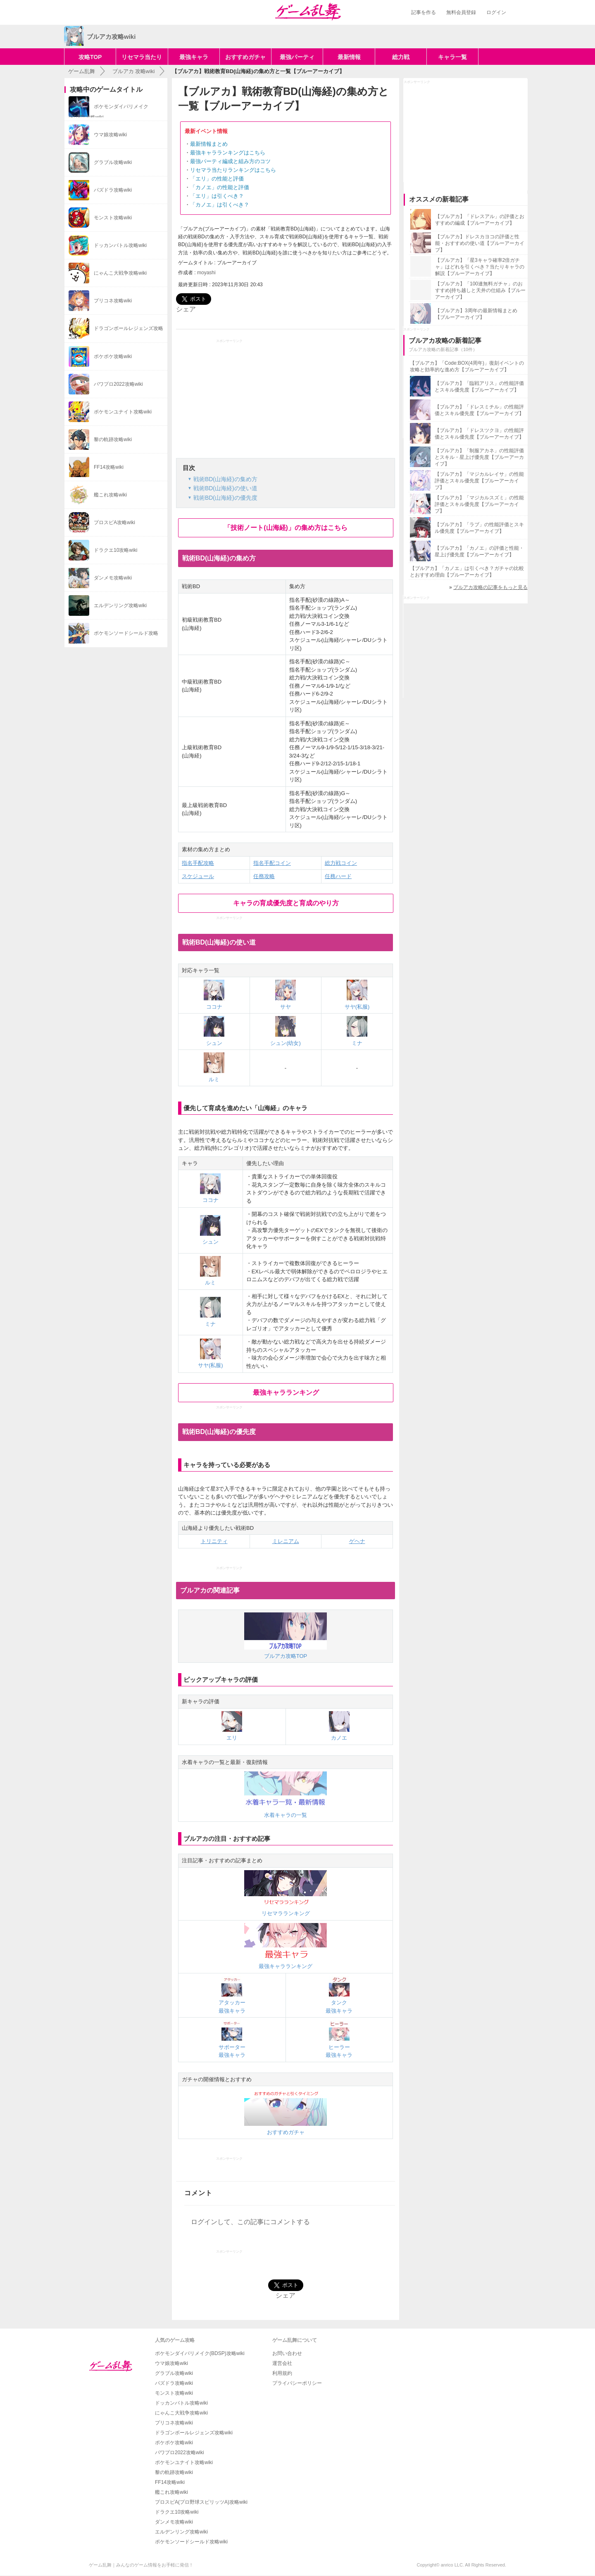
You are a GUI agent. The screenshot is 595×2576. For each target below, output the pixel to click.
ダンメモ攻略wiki (174, 2522)
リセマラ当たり (141, 57)
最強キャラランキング (286, 1392)
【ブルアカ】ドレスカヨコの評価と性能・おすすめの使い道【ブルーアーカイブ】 (479, 243)
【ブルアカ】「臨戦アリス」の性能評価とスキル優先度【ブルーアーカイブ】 (479, 386)
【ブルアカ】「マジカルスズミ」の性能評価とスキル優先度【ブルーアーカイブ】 (479, 504)
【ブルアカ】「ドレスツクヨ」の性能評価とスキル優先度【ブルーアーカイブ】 (479, 433)
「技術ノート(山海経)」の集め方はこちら (285, 527)
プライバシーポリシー (297, 2383)
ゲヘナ (357, 1541)
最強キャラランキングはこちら (227, 153)
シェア (186, 309)
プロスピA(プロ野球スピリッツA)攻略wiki (201, 2502)
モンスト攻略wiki (174, 2393)
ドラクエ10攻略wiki (176, 2512)
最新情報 (349, 57)
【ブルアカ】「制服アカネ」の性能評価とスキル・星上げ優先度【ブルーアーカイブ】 (479, 457)
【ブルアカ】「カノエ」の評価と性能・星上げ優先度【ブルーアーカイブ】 (479, 551)
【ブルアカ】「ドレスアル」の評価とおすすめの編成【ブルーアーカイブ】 (479, 220)
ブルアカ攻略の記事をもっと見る (490, 587)
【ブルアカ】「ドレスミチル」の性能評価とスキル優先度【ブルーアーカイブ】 (479, 410)
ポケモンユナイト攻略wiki (184, 2462)
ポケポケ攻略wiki (174, 2442)
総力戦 (400, 57)
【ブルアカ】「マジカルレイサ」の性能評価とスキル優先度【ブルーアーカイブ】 (479, 480)
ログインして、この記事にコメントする (250, 2221)
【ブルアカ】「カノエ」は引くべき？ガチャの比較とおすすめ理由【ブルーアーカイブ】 (467, 571)
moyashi (206, 272)
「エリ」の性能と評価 (217, 179)
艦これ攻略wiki (171, 2492)
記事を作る (423, 12)
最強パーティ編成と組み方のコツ (230, 161)
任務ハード (338, 876)
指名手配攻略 (198, 863)
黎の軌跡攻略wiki (174, 2472)
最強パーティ (297, 57)
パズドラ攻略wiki (174, 2383)
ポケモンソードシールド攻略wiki (191, 2542)
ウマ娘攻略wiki (171, 2363)
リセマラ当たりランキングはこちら (233, 170)
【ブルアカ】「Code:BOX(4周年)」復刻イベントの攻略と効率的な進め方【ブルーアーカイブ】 (467, 366)
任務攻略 (264, 876)
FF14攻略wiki (170, 2482)
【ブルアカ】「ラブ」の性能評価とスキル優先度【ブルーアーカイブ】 (479, 528)
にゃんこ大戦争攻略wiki (181, 2413)
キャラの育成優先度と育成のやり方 (286, 903)
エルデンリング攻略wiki (181, 2532)
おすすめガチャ (245, 57)
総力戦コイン (341, 863)
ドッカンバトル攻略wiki (181, 2403)
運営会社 (282, 2363)
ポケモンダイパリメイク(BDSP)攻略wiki (200, 2353)
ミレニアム (285, 1541)
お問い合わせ (287, 2353)
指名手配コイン (272, 863)
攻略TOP (90, 57)
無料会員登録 (461, 12)
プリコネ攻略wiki (174, 2423)
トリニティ (214, 1541)
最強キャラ (193, 57)
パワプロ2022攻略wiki (179, 2452)
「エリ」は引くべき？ (217, 196)
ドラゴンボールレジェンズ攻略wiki (194, 2433)
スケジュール (198, 876)
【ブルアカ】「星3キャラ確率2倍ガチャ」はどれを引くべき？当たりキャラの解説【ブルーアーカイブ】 (479, 266)
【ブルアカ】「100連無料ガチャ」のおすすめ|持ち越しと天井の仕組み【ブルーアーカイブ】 (480, 290)
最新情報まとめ (209, 144)
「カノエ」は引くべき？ (219, 205)
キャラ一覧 (452, 57)
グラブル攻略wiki (174, 2373)
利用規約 (282, 2373)
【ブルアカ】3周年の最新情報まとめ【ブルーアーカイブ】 (476, 314)
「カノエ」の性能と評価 (219, 187)
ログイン (496, 12)
